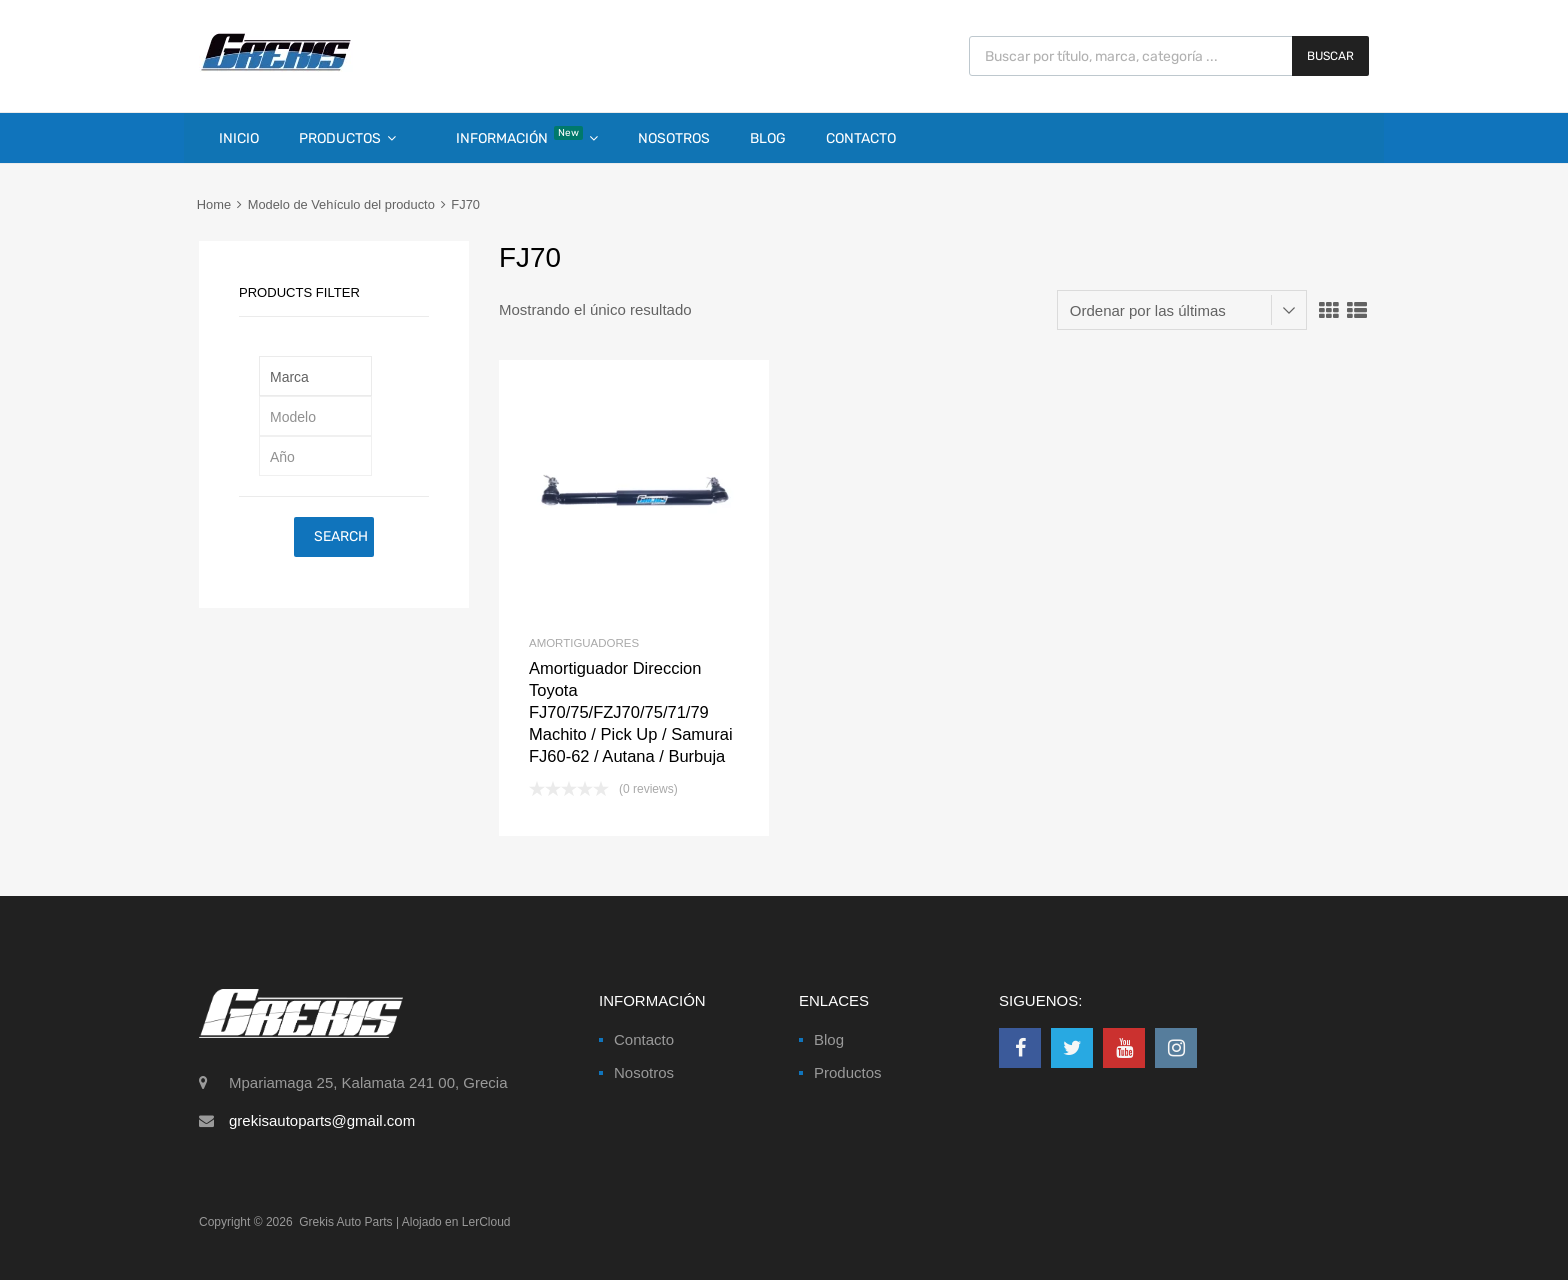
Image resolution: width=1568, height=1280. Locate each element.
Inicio (239, 138)
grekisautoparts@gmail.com (322, 1120)
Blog (768, 138)
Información (527, 136)
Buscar (1330, 56)
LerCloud (486, 1222)
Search (341, 536)
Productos (347, 138)
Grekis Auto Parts (345, 1222)
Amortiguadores (584, 643)
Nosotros (674, 138)
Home (214, 204)
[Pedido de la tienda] (1182, 310)
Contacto (861, 138)
